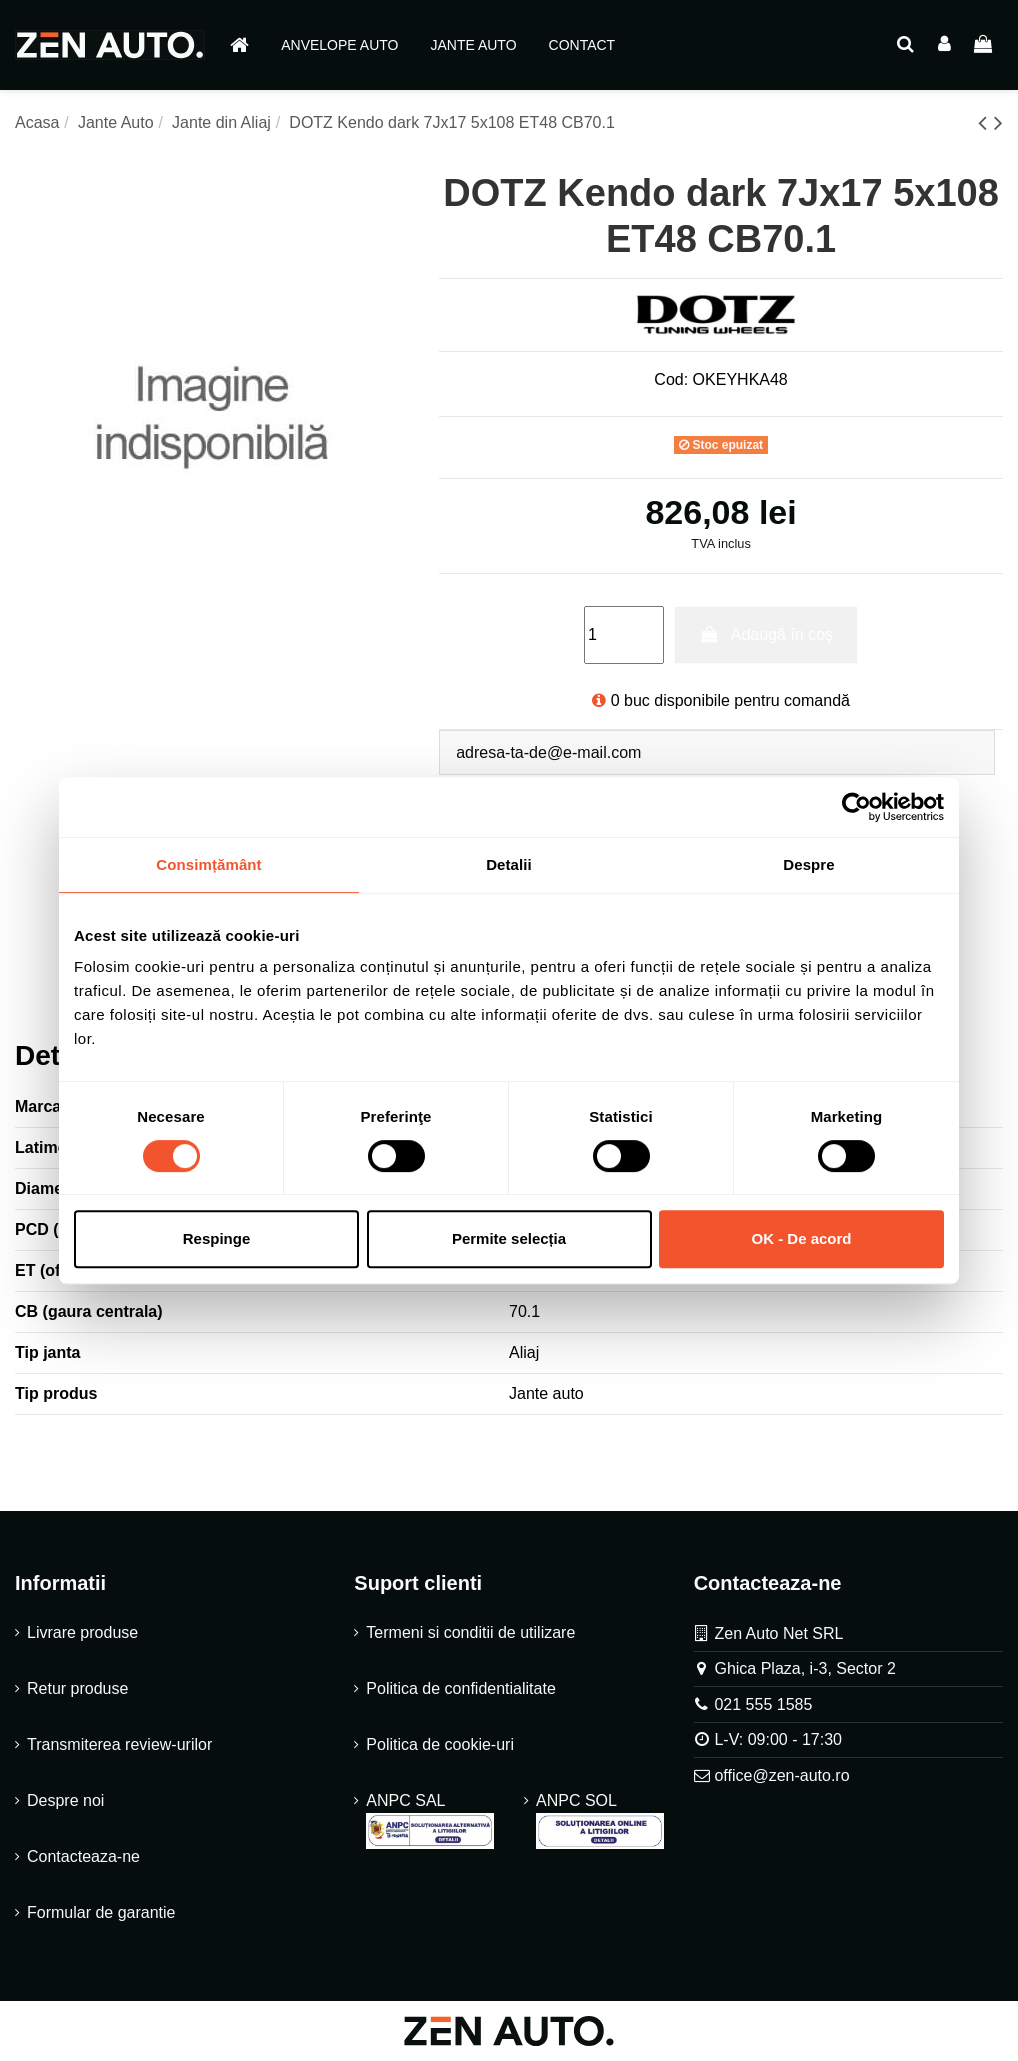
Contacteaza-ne (83, 1856)
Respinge (217, 1238)
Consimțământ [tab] (208, 864)
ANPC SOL (600, 1820)
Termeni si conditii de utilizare (470, 1632)
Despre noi (65, 1800)
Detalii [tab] (509, 864)
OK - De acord (801, 1238)
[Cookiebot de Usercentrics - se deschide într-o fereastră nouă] (856, 807)
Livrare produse (82, 1632)
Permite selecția (509, 1238)
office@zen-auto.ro (781, 1775)
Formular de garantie (101, 1912)
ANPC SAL (430, 1820)
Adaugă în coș (766, 634)
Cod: (671, 379)
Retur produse (77, 1688)
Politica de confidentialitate (460, 1688)
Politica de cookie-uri (440, 1744)
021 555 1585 (763, 1704)
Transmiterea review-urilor (119, 1744)
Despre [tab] (808, 864)
